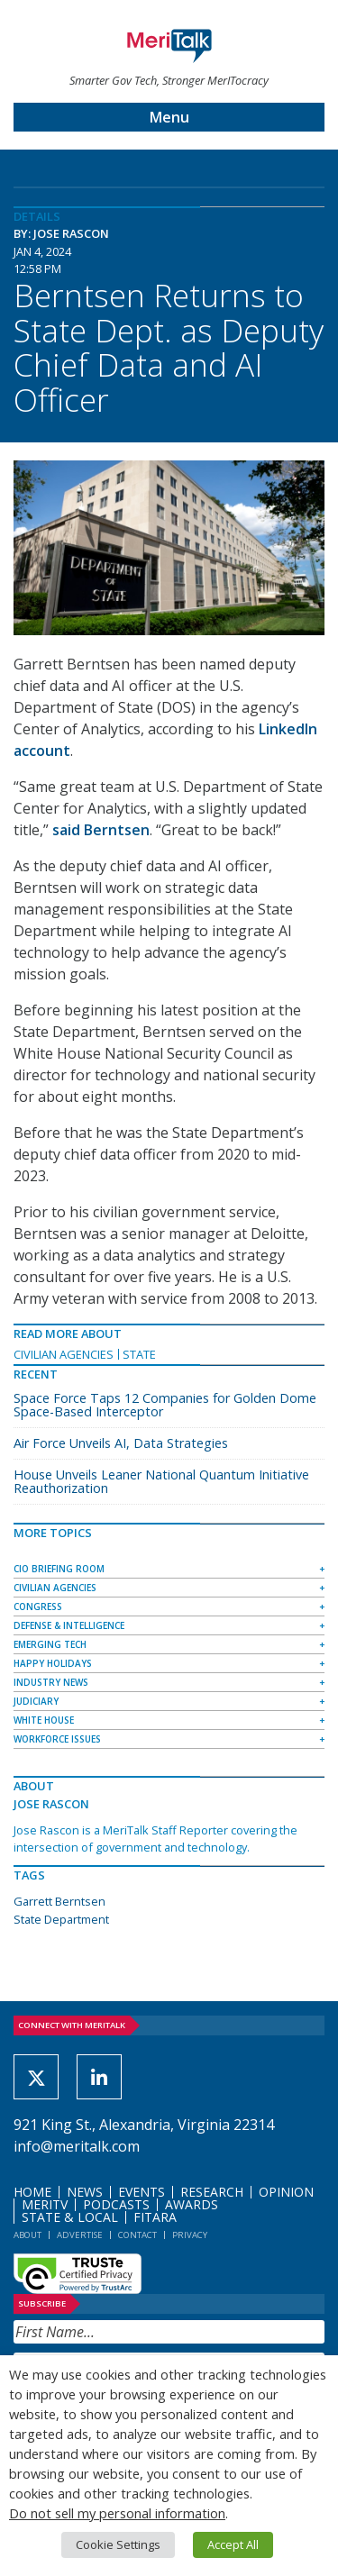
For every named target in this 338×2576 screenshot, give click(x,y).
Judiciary (36, 1701)
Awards (191, 2204)
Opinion (286, 2191)
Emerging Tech (50, 1644)
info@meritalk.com (77, 2146)
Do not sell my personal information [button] (117, 2513)
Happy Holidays (53, 1663)
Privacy (189, 2235)
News (85, 2191)
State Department (61, 1919)
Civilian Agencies (64, 1354)
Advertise (80, 2235)
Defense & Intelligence (69, 1625)
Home (32, 2191)
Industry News (51, 1682)
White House (44, 1720)
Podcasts (116, 2204)
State (139, 1354)
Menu (169, 117)
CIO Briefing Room (59, 1568)
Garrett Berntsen (59, 1901)
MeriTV (45, 2204)
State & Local (70, 2217)
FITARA (155, 2217)
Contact (137, 2235)
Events (141, 2191)
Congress (38, 1606)
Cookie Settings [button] (118, 2544)
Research (211, 2191)
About (27, 2235)
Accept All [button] (233, 2544)
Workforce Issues (57, 1739)
